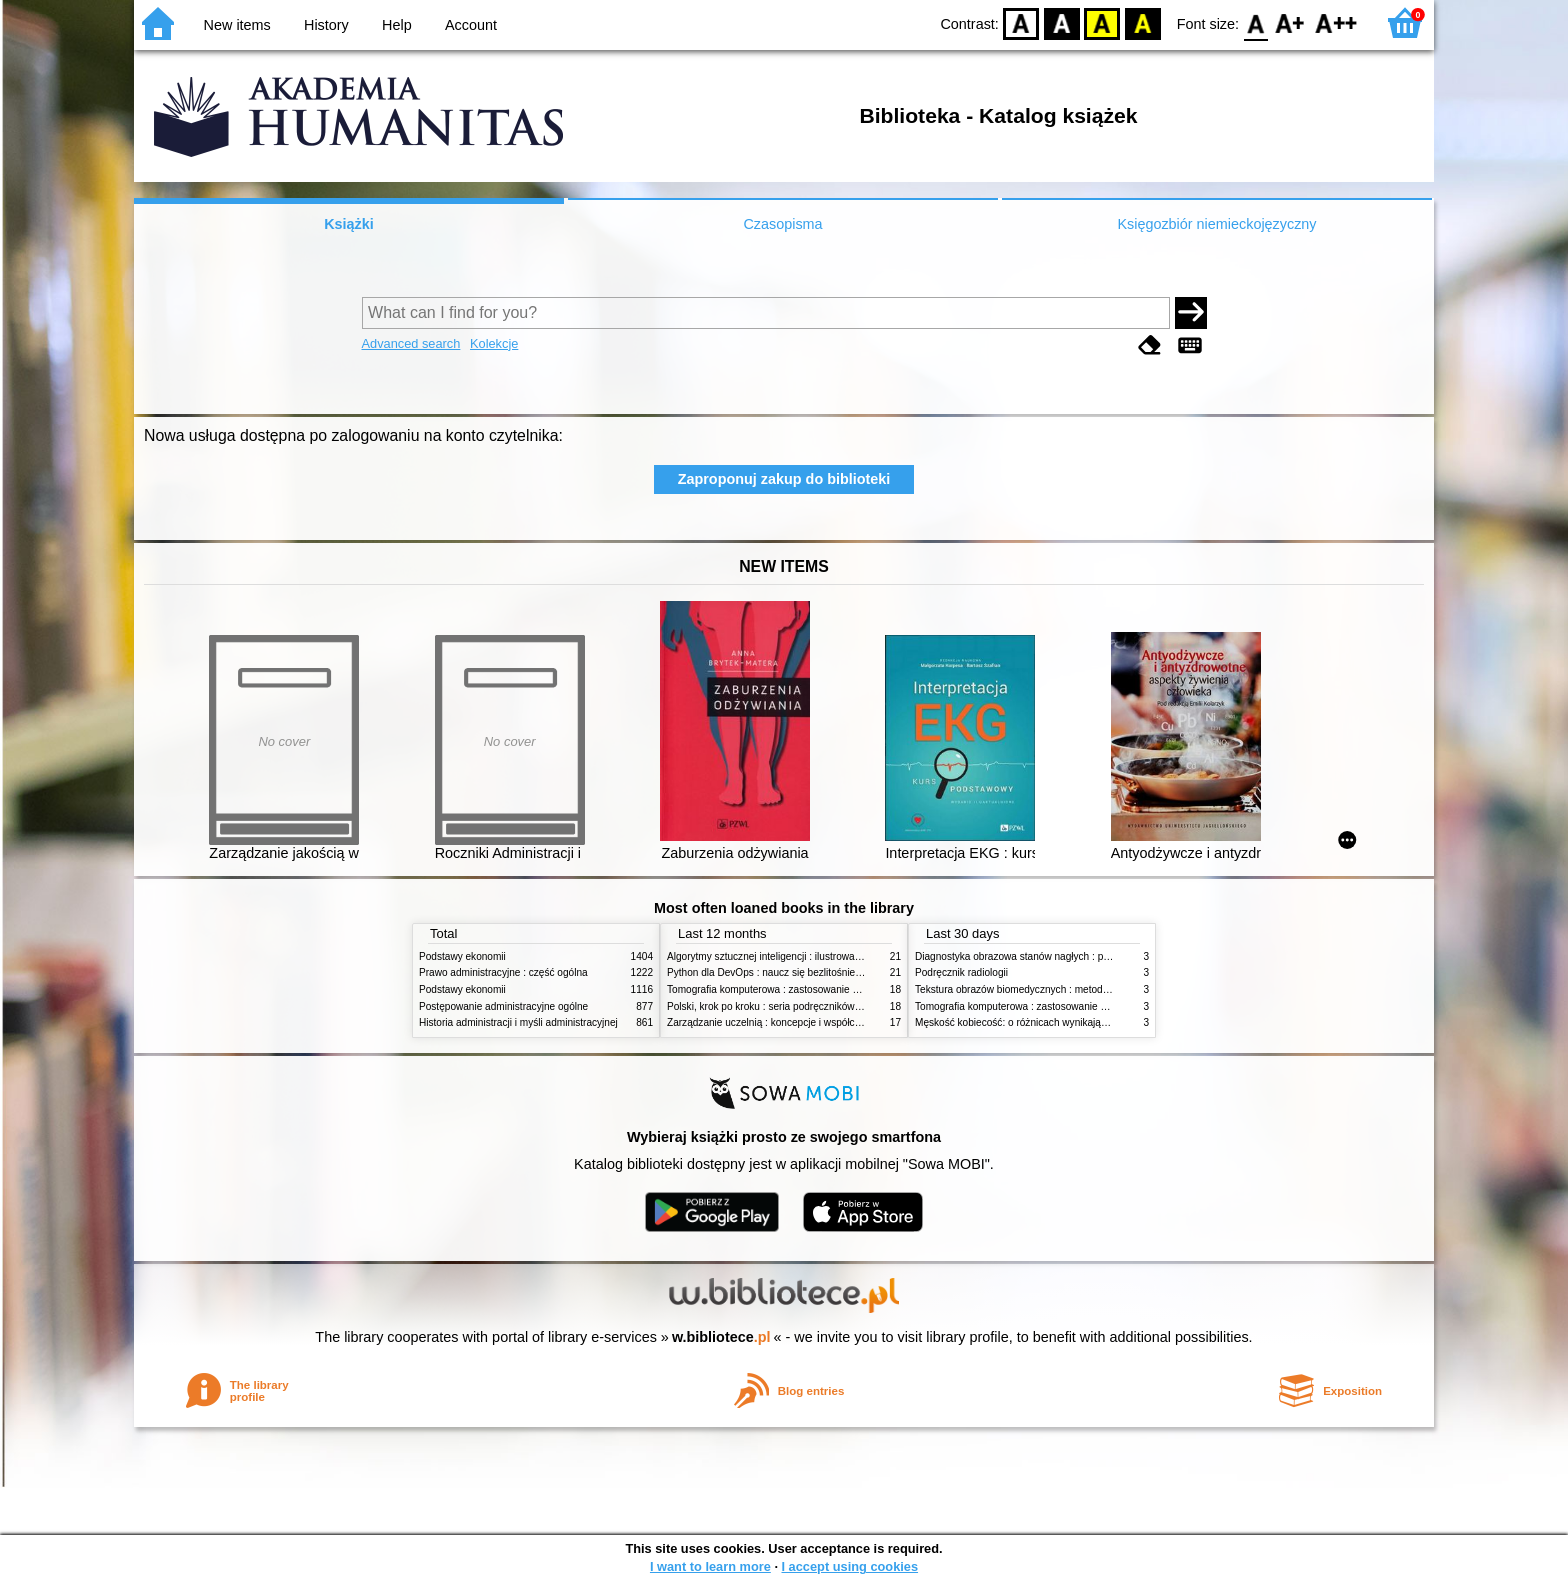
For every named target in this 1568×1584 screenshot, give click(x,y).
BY (1142, 22)
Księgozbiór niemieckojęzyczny (1216, 224)
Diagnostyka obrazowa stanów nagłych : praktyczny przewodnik (1057, 956)
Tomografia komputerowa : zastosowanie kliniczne (779, 989)
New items (237, 25)
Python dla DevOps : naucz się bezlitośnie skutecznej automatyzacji (818, 972)
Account (471, 25)
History (326, 25)
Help (397, 25)
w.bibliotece (721, 1337)
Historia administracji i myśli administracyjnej (518, 1022)
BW (1062, 22)
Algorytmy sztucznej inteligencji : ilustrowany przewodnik (793, 956)
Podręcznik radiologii (961, 972)
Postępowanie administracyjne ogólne (503, 1006)
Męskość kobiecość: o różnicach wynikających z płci (1031, 1022)
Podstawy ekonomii (462, 956)
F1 (1290, 22)
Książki (349, 224)
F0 (1255, 22)
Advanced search (411, 343)
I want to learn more (710, 1566)
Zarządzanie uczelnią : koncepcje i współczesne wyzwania (797, 1022)
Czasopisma (782, 224)
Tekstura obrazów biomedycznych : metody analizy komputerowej (1061, 989)
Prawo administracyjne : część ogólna (503, 972)
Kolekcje (494, 343)
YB (1102, 22)
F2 (1336, 22)
